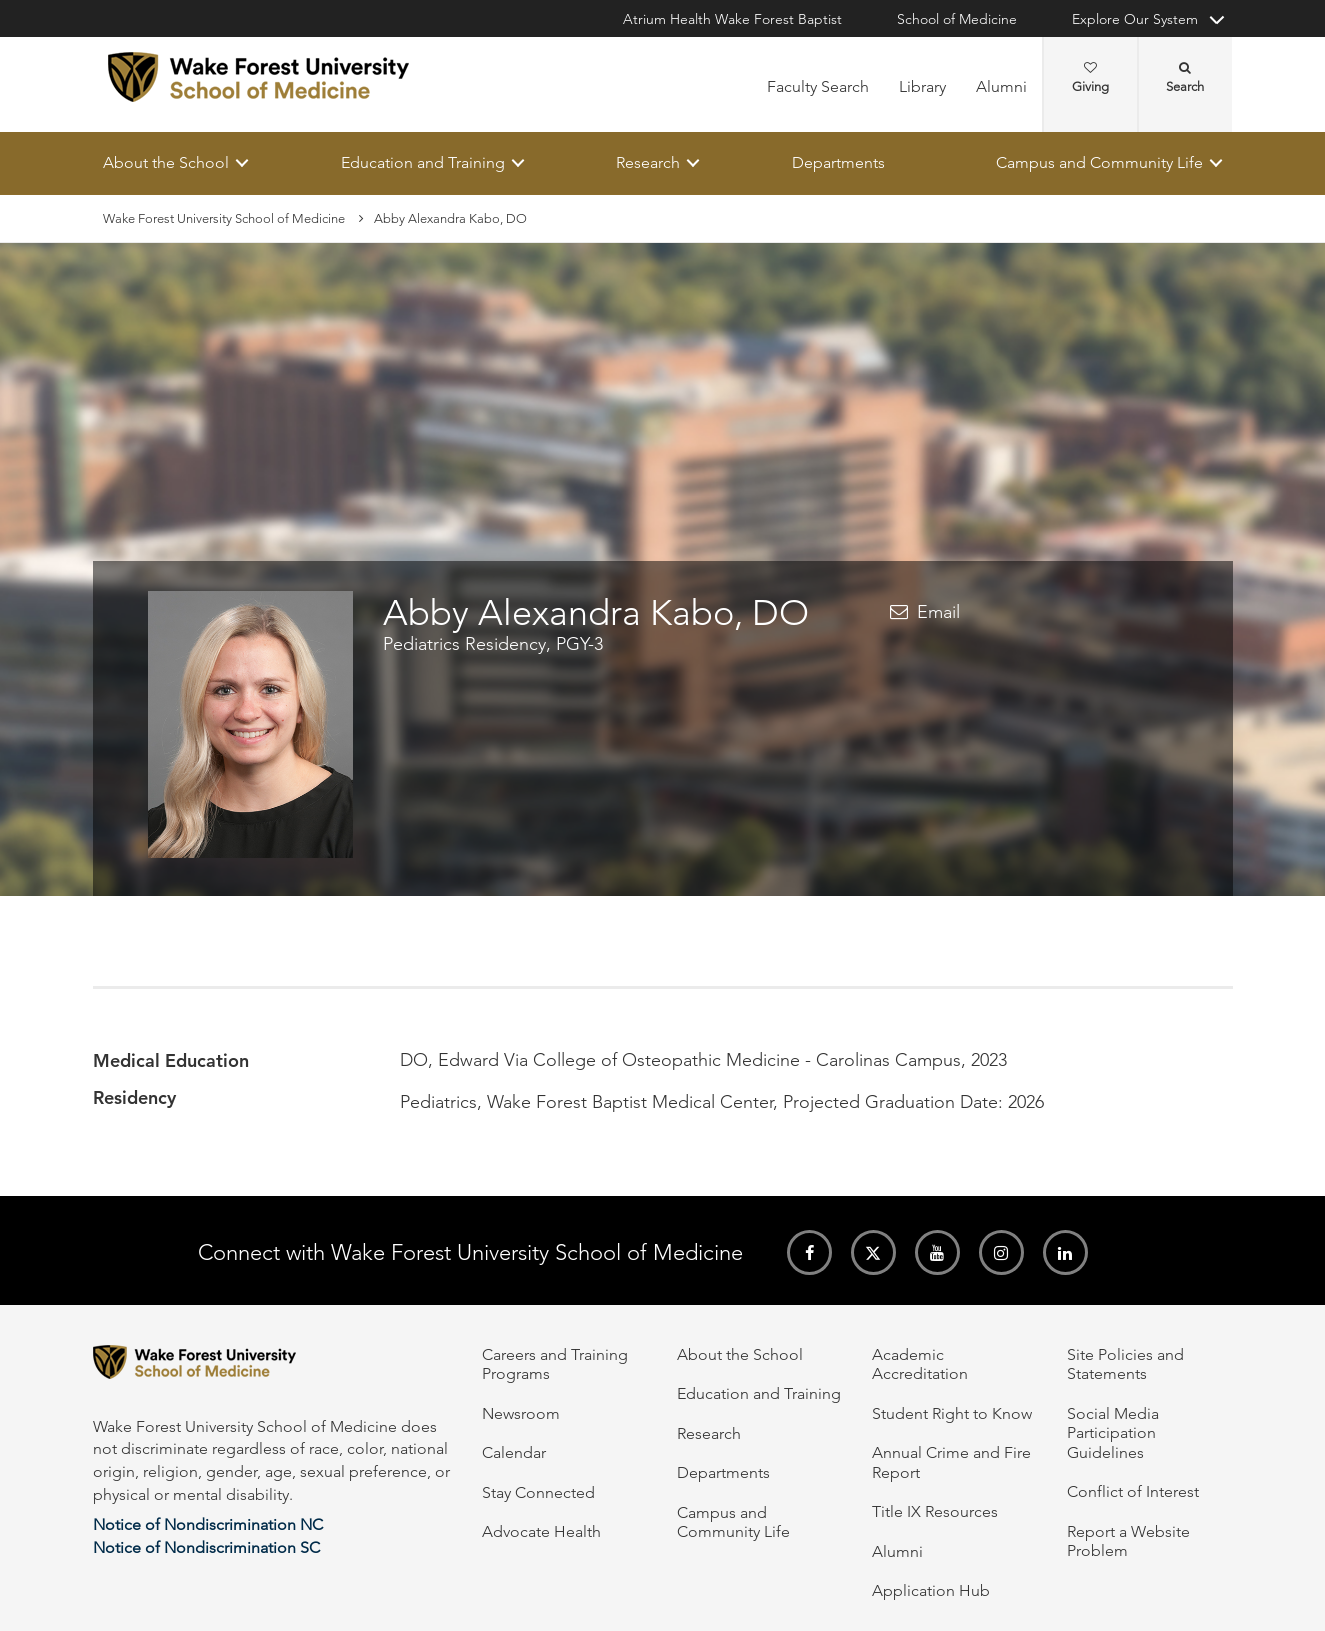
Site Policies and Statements (1125, 1364)
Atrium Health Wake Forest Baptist (732, 19)
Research (648, 162)
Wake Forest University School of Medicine (224, 218)
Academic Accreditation (920, 1364)
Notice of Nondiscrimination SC (206, 1547)
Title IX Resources (935, 1511)
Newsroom (521, 1413)
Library (922, 86)
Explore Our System (1135, 19)
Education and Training (422, 162)
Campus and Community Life (1099, 162)
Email (938, 612)
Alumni (1001, 86)
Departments (837, 162)
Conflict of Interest (1133, 1491)
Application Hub (931, 1590)
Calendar (514, 1452)
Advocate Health (541, 1531)
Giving (1090, 78)
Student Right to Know (952, 1413)
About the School (166, 162)
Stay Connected (538, 1492)
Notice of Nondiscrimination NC (208, 1524)
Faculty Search (818, 86)
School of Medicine (957, 19)
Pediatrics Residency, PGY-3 (493, 645)
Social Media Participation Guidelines (1113, 1433)
